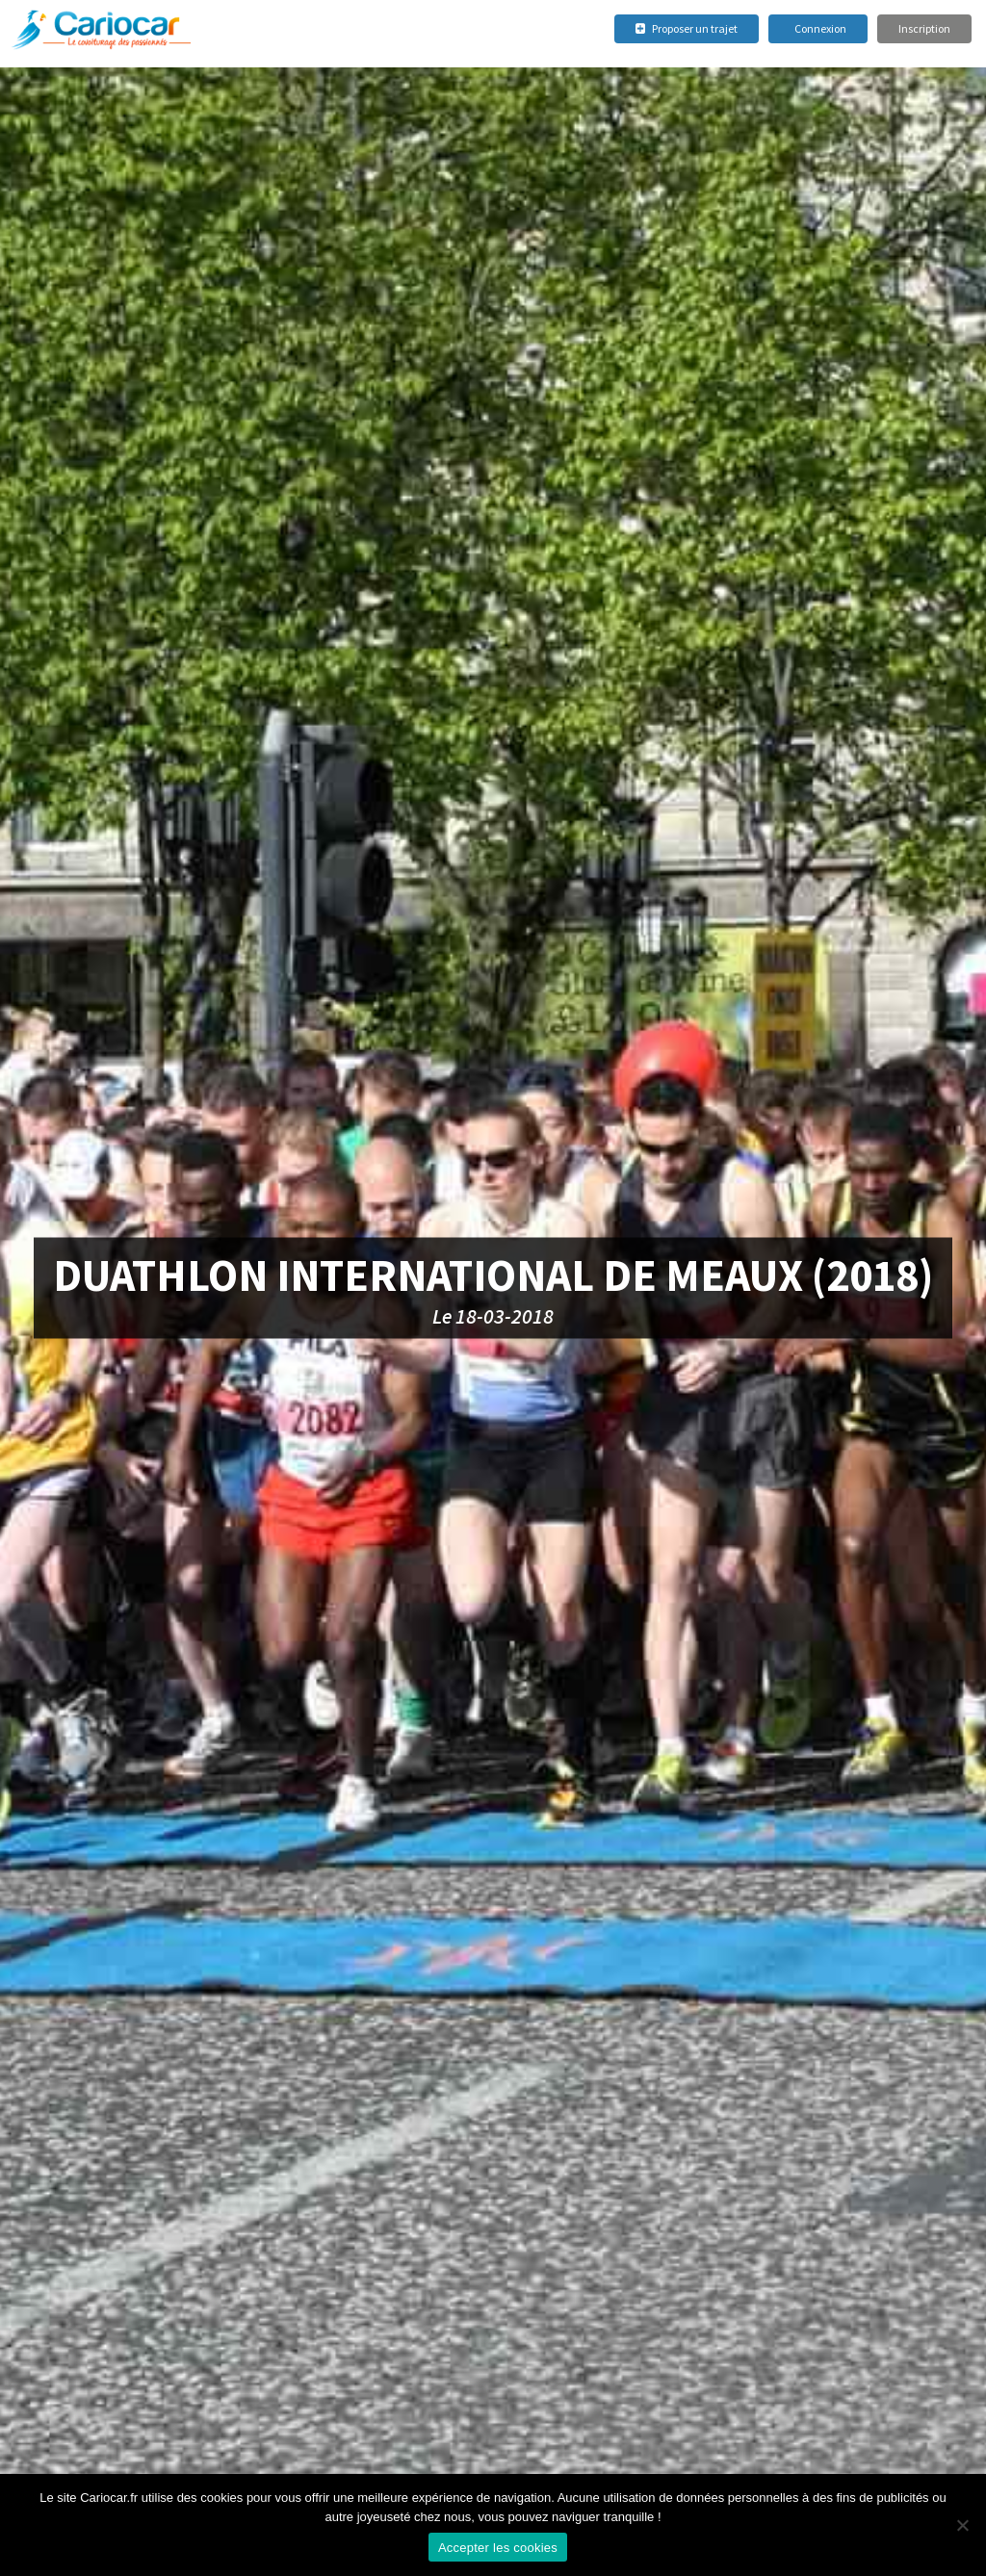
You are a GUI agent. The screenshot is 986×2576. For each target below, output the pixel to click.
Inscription (924, 28)
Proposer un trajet (687, 28)
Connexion (820, 28)
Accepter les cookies (498, 2547)
